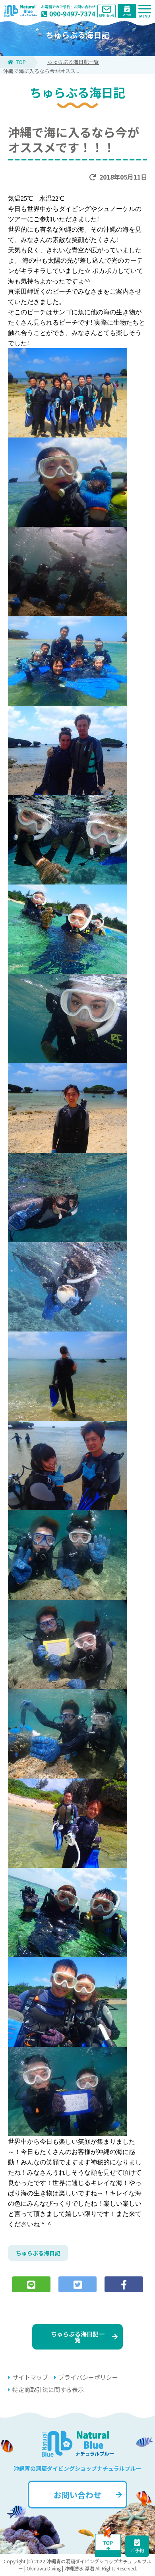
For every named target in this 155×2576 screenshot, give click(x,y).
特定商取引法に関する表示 (46, 2389)
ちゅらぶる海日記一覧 (73, 62)
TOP (17, 62)
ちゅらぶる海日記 (38, 2253)
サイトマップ (28, 2377)
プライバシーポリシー (86, 2377)
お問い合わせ (88, 2495)
